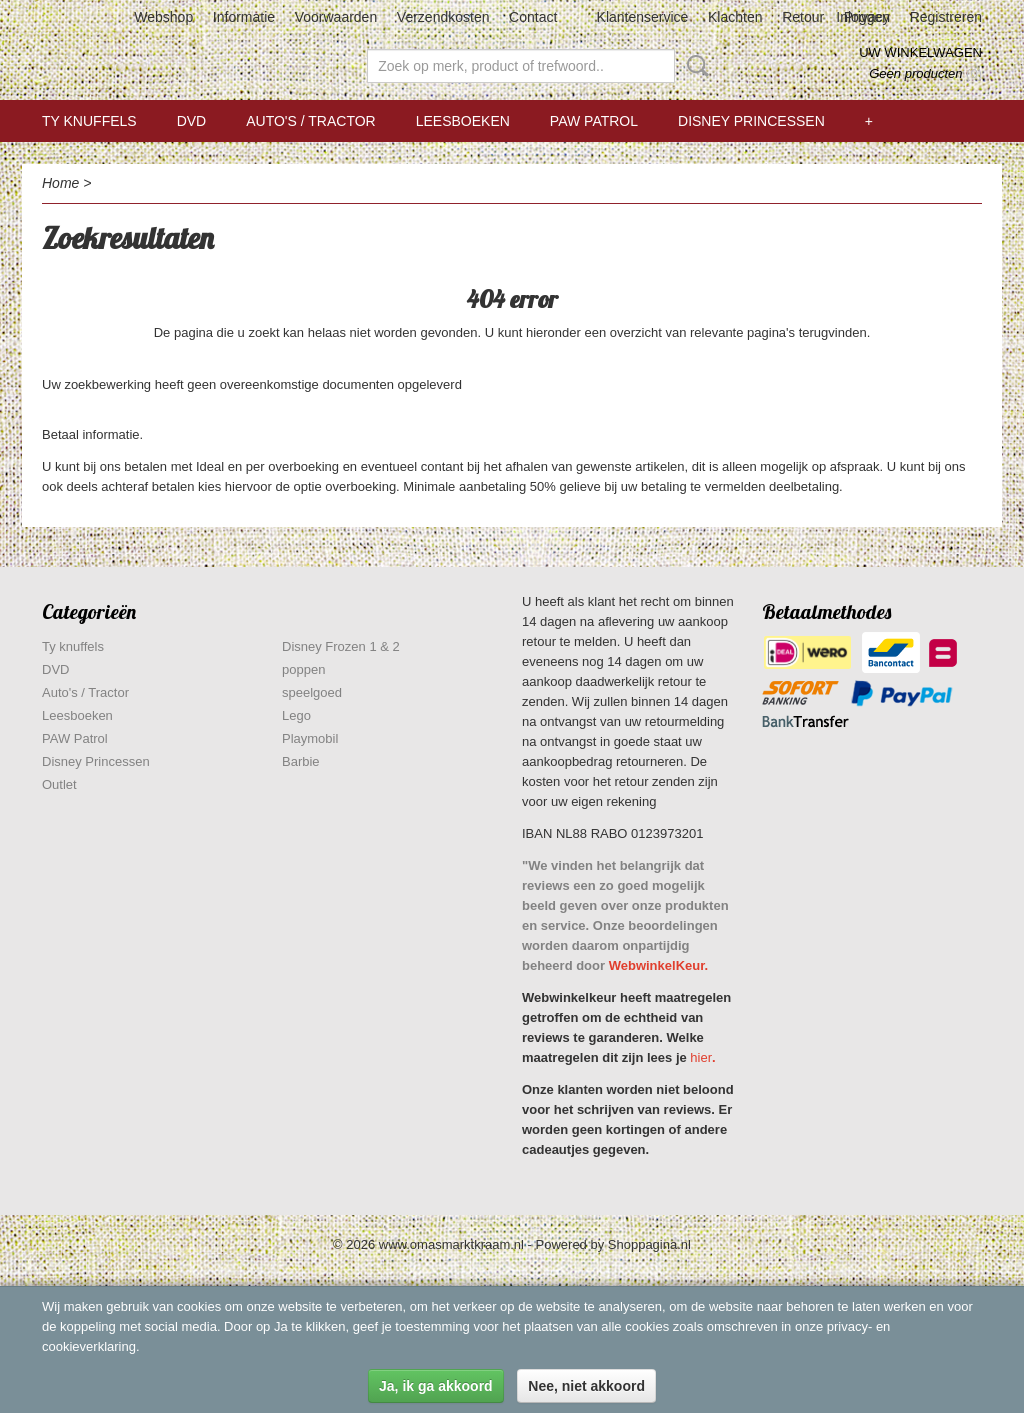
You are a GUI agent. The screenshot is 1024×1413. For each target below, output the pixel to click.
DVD (192, 121)
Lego (296, 715)
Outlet (59, 784)
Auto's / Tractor (310, 121)
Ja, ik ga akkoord (436, 1386)
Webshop (163, 17)
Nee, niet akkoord (586, 1386)
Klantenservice (643, 17)
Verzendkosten (443, 17)
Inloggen (863, 17)
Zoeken (694, 66)
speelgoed (312, 692)
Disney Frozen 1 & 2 (341, 646)
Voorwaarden (336, 17)
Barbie (301, 761)
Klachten (735, 17)
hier (701, 1057)
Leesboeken (463, 121)
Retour (803, 17)
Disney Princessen (751, 121)
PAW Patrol (594, 121)
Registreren (946, 17)
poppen (303, 669)
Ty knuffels (89, 121)
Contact (533, 17)
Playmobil (310, 738)
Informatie (244, 17)
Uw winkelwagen (920, 52)
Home (60, 183)
